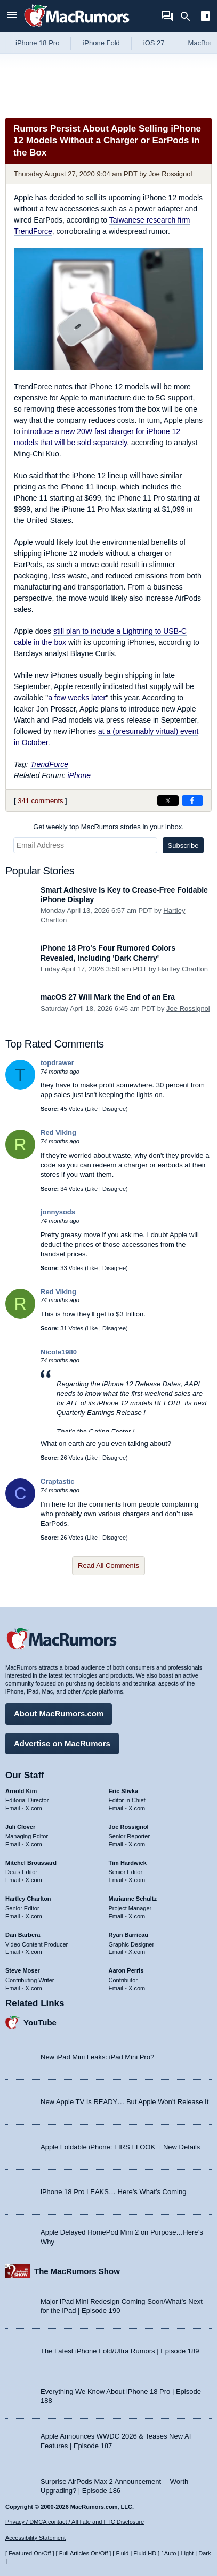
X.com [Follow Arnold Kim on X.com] (34, 1808)
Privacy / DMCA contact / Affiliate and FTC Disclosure (74, 2521)
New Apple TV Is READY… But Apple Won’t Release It (124, 2102)
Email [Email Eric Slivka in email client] (116, 1808)
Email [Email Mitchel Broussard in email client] (12, 1880)
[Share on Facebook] (192, 800)
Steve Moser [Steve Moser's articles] (22, 1970)
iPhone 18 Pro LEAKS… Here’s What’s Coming (113, 2192)
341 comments (40, 801)
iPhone (79, 775)
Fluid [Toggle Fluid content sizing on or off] (122, 2553)
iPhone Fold (101, 43)
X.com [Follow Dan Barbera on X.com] (34, 1952)
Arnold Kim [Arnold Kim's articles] (21, 1791)
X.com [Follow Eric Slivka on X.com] (136, 1808)
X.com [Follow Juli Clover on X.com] (34, 1844)
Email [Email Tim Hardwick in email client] (116, 1880)
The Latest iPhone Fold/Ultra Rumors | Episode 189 (120, 2351)
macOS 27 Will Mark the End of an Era (108, 997)
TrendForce (49, 764)
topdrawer (57, 1063)
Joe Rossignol (170, 174)
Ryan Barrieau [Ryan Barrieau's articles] (129, 1935)
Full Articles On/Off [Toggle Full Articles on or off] (83, 2553)
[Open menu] (11, 16)
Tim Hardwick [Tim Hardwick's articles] (128, 1863)
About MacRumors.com (58, 1713)
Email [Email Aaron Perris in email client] (116, 1988)
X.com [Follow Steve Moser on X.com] (34, 1988)
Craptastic (58, 1481)
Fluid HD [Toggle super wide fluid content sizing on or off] (144, 2553)
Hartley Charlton (183, 969)
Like (92, 1109)
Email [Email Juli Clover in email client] (12, 1844)
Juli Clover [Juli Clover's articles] (20, 1826)
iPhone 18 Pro (37, 43)
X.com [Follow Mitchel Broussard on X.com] (34, 1880)
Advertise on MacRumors (62, 1743)
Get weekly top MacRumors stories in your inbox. (108, 827)
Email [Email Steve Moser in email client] (12, 1988)
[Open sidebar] (205, 17)
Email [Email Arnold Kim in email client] (12, 1808)
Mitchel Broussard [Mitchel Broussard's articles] (31, 1863)
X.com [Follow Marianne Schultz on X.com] (136, 1916)
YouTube (40, 2022)
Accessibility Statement (35, 2537)
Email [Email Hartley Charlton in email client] (12, 1916)
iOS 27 (154, 43)
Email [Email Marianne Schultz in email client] (116, 1916)
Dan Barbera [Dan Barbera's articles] (22, 1935)
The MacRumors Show (77, 2271)
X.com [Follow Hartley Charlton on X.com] (34, 1916)
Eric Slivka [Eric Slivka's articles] (124, 1791)
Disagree (114, 1109)
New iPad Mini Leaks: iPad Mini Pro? (97, 2057)
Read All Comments (108, 1565)
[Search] (189, 16)
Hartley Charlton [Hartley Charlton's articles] (28, 1898)
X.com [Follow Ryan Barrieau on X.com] (136, 1952)
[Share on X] (168, 800)
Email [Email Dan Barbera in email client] (12, 1952)
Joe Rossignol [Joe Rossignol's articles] (129, 1826)
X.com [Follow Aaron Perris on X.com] (136, 1988)
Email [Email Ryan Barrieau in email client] (116, 1952)
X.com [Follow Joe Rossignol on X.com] (136, 1844)
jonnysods (58, 1212)
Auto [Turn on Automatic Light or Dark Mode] (170, 2553)
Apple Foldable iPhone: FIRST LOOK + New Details (120, 2147)
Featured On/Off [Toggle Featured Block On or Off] (30, 2553)
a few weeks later (77, 697)
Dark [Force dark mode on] (204, 2553)
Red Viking (58, 1132)
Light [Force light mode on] (187, 2553)
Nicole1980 (59, 1352)
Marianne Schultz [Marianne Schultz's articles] (133, 1898)
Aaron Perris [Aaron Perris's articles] (126, 1970)
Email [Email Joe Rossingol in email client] (116, 1844)
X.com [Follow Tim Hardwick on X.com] (136, 1880)
